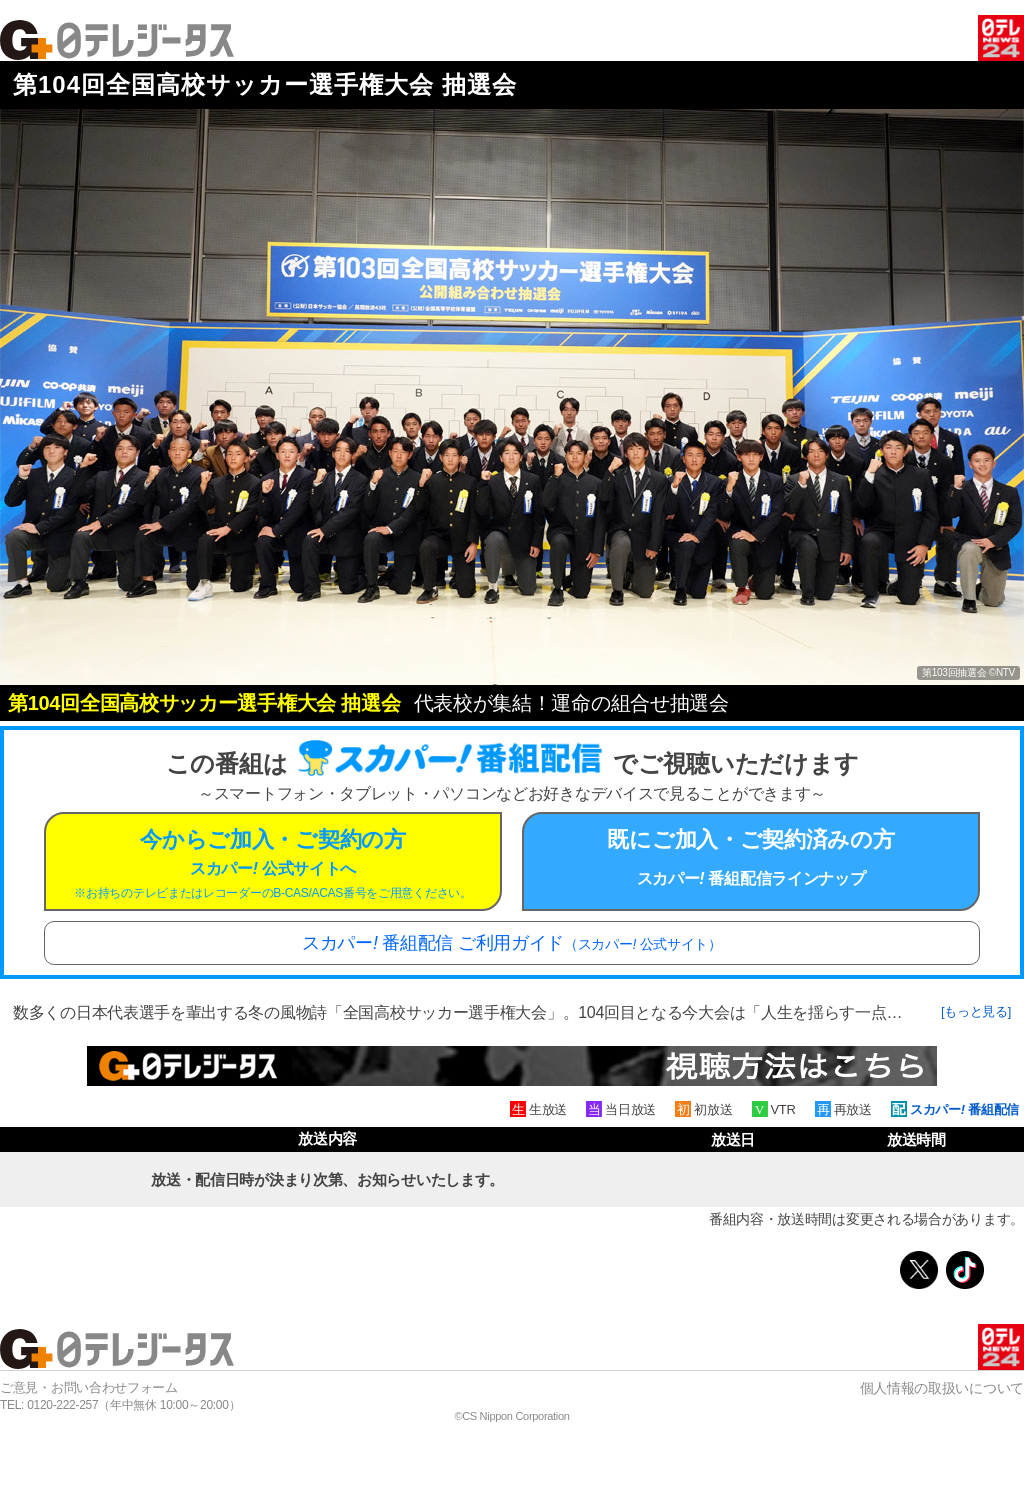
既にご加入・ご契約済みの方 (751, 857)
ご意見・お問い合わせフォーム (89, 1387)
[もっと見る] (976, 1011)
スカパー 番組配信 (964, 1109)
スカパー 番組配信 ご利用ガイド (512, 943)
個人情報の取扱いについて (942, 1388)
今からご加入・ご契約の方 (273, 863)
